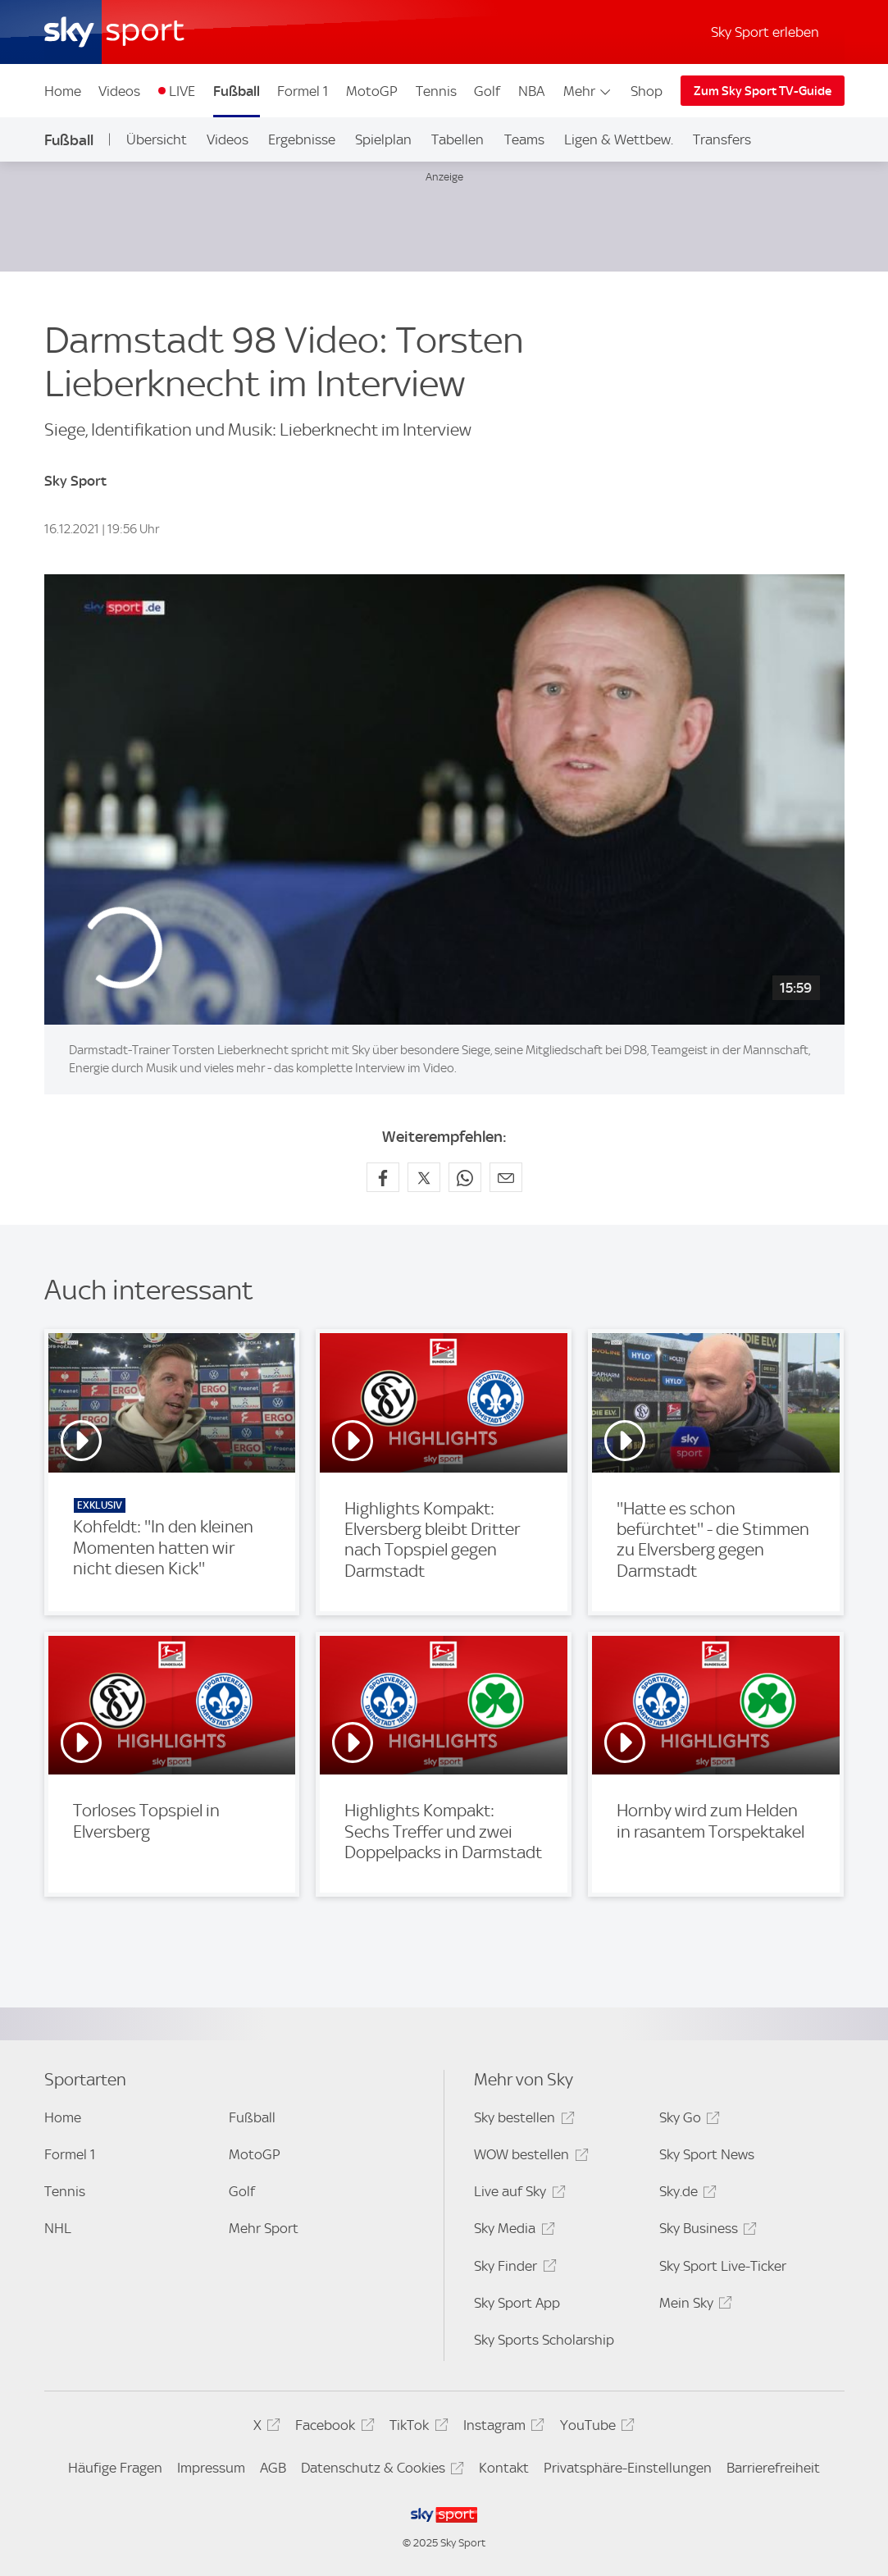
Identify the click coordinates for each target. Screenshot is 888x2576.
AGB (273, 2468)
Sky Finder (512, 2269)
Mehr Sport (263, 2228)
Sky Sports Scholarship (544, 2340)
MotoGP (372, 91)
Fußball (236, 91)
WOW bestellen (528, 2157)
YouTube (595, 2428)
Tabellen (457, 139)
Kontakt (504, 2468)
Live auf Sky (517, 2194)
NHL (57, 2228)
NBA (531, 91)
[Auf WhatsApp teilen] (465, 1177)
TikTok (416, 2428)
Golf (487, 91)
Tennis (436, 91)
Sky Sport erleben (765, 32)
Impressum (211, 2468)
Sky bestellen (521, 2120)
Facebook (332, 2428)
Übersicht (156, 139)
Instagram (501, 2428)
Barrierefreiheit (773, 2468)
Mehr (588, 91)
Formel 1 (302, 91)
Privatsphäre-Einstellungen (628, 2468)
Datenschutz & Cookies (380, 2471)
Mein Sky (693, 2306)
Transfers (722, 139)
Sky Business (705, 2231)
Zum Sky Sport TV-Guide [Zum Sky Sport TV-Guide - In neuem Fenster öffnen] (762, 91)
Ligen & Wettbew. (618, 139)
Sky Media (511, 2231)
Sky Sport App (517, 2303)
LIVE (182, 91)
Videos (119, 91)
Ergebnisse (301, 139)
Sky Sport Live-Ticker (722, 2266)
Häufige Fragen (115, 2468)
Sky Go (687, 2120)
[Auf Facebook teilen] (383, 1177)
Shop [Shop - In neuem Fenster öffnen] (647, 91)
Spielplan (383, 139)
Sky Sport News (706, 2154)
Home (62, 91)
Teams (524, 139)
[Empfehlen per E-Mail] (506, 1177)
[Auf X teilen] (424, 1177)
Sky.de (685, 2194)
